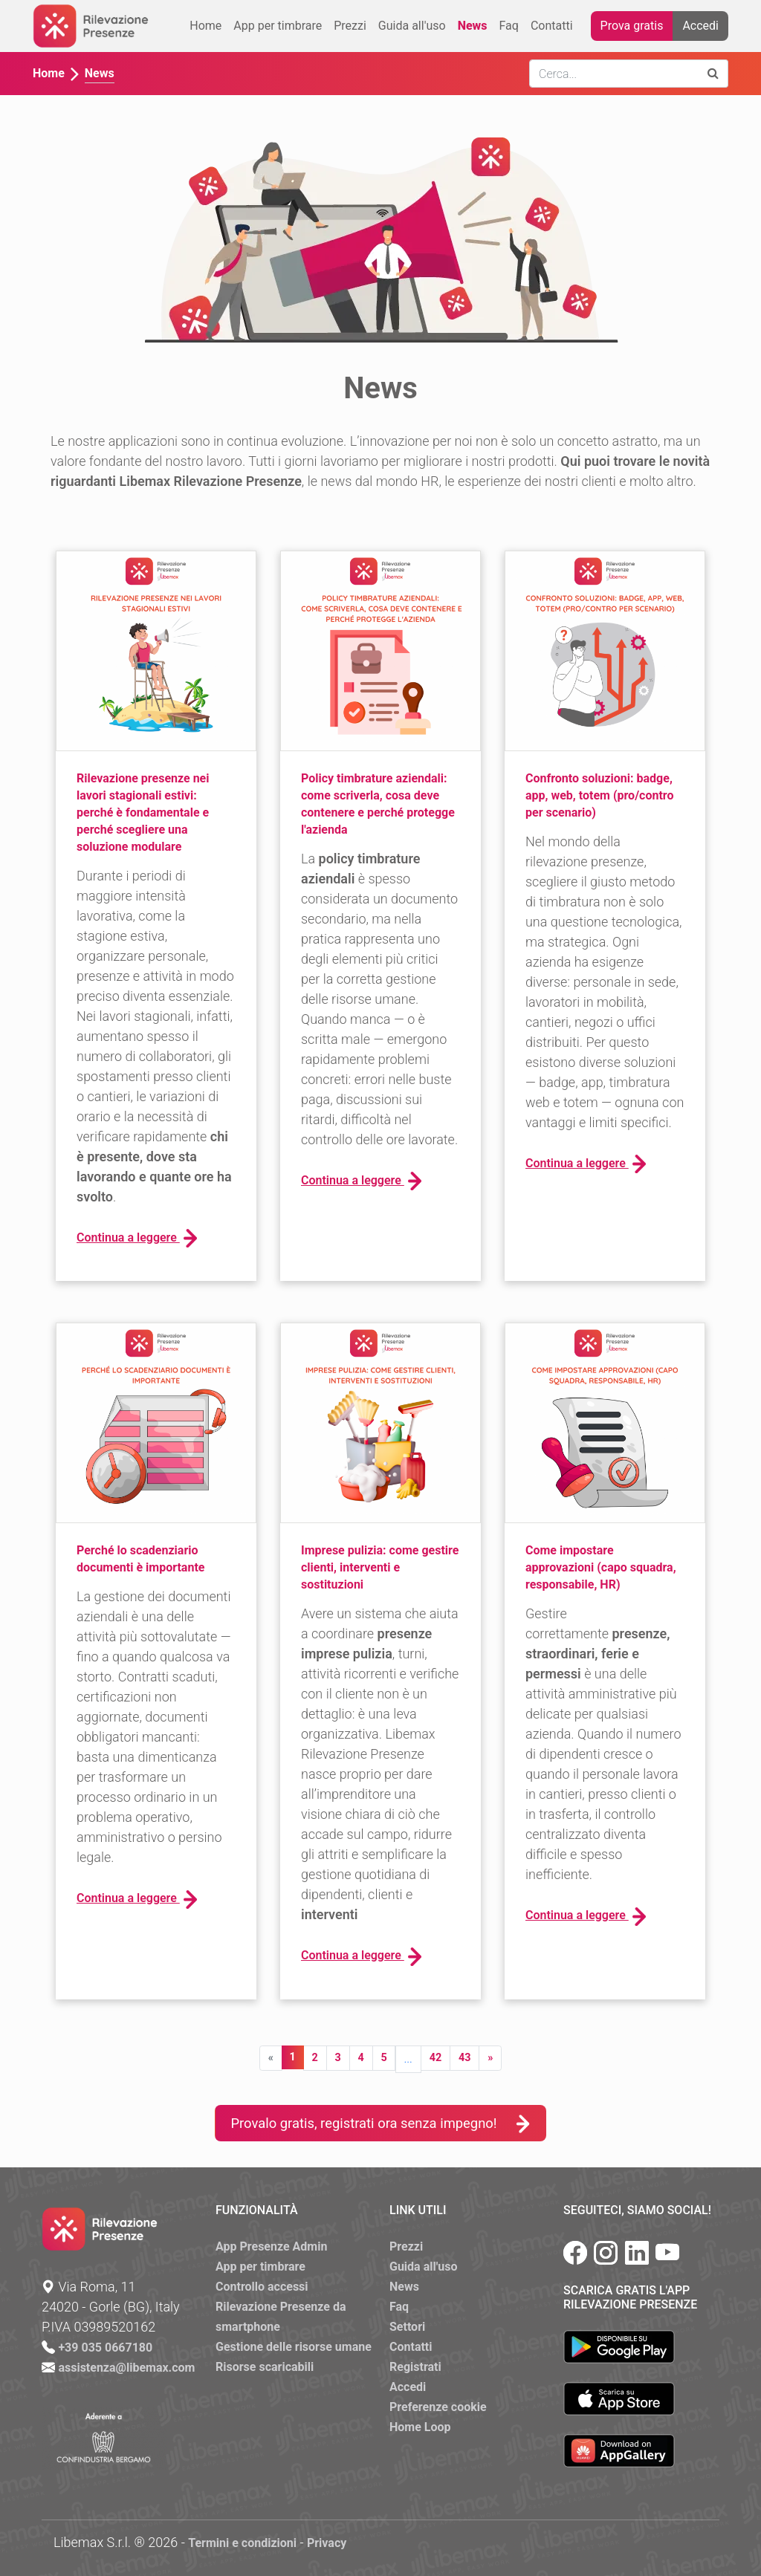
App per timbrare (277, 26)
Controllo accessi (262, 2287)
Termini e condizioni (242, 2543)
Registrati (415, 2367)
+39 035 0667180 (105, 2347)
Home (205, 26)
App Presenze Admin (271, 2246)
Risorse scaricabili (265, 2367)
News (473, 26)
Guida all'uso (412, 26)
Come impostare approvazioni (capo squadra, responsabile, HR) (600, 1567)
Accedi (700, 26)
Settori (407, 2327)
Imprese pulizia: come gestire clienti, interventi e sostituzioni (380, 1567)
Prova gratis (632, 26)
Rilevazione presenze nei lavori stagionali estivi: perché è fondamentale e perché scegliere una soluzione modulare (143, 812)
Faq (509, 26)
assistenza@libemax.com (126, 2368)
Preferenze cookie (438, 2407)
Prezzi (350, 26)
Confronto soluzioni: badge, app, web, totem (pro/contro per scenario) (599, 795)
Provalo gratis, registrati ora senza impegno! (380, 2123)
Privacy (326, 2543)
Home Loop (420, 2427)
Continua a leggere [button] (137, 1238)
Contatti (552, 26)
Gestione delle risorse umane (294, 2347)
